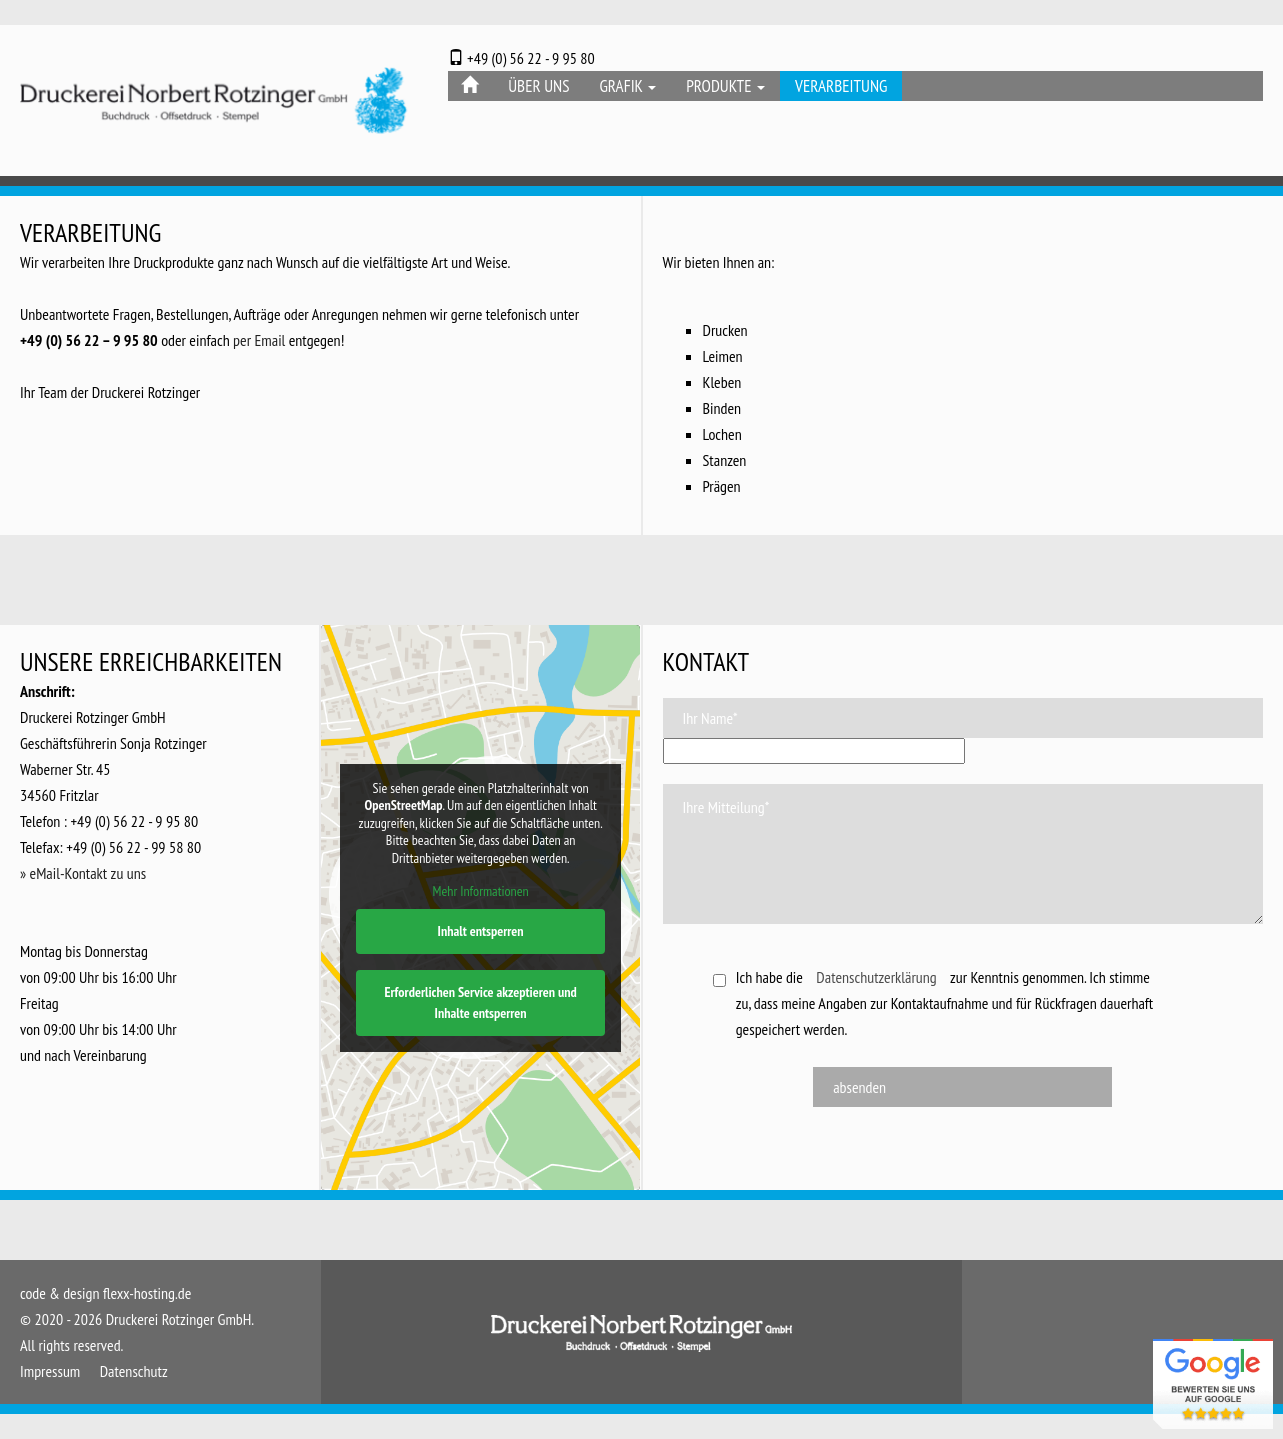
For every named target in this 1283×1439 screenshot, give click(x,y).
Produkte (725, 86)
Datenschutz (134, 1371)
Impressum (50, 1371)
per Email (259, 340)
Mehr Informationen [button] (481, 891)
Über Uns (538, 86)
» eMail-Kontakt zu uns (83, 873)
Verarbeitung (841, 86)
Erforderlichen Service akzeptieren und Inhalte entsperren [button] (481, 1002)
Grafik (627, 86)
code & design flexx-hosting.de (105, 1293)
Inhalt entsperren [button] (481, 931)
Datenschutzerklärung (876, 977)
